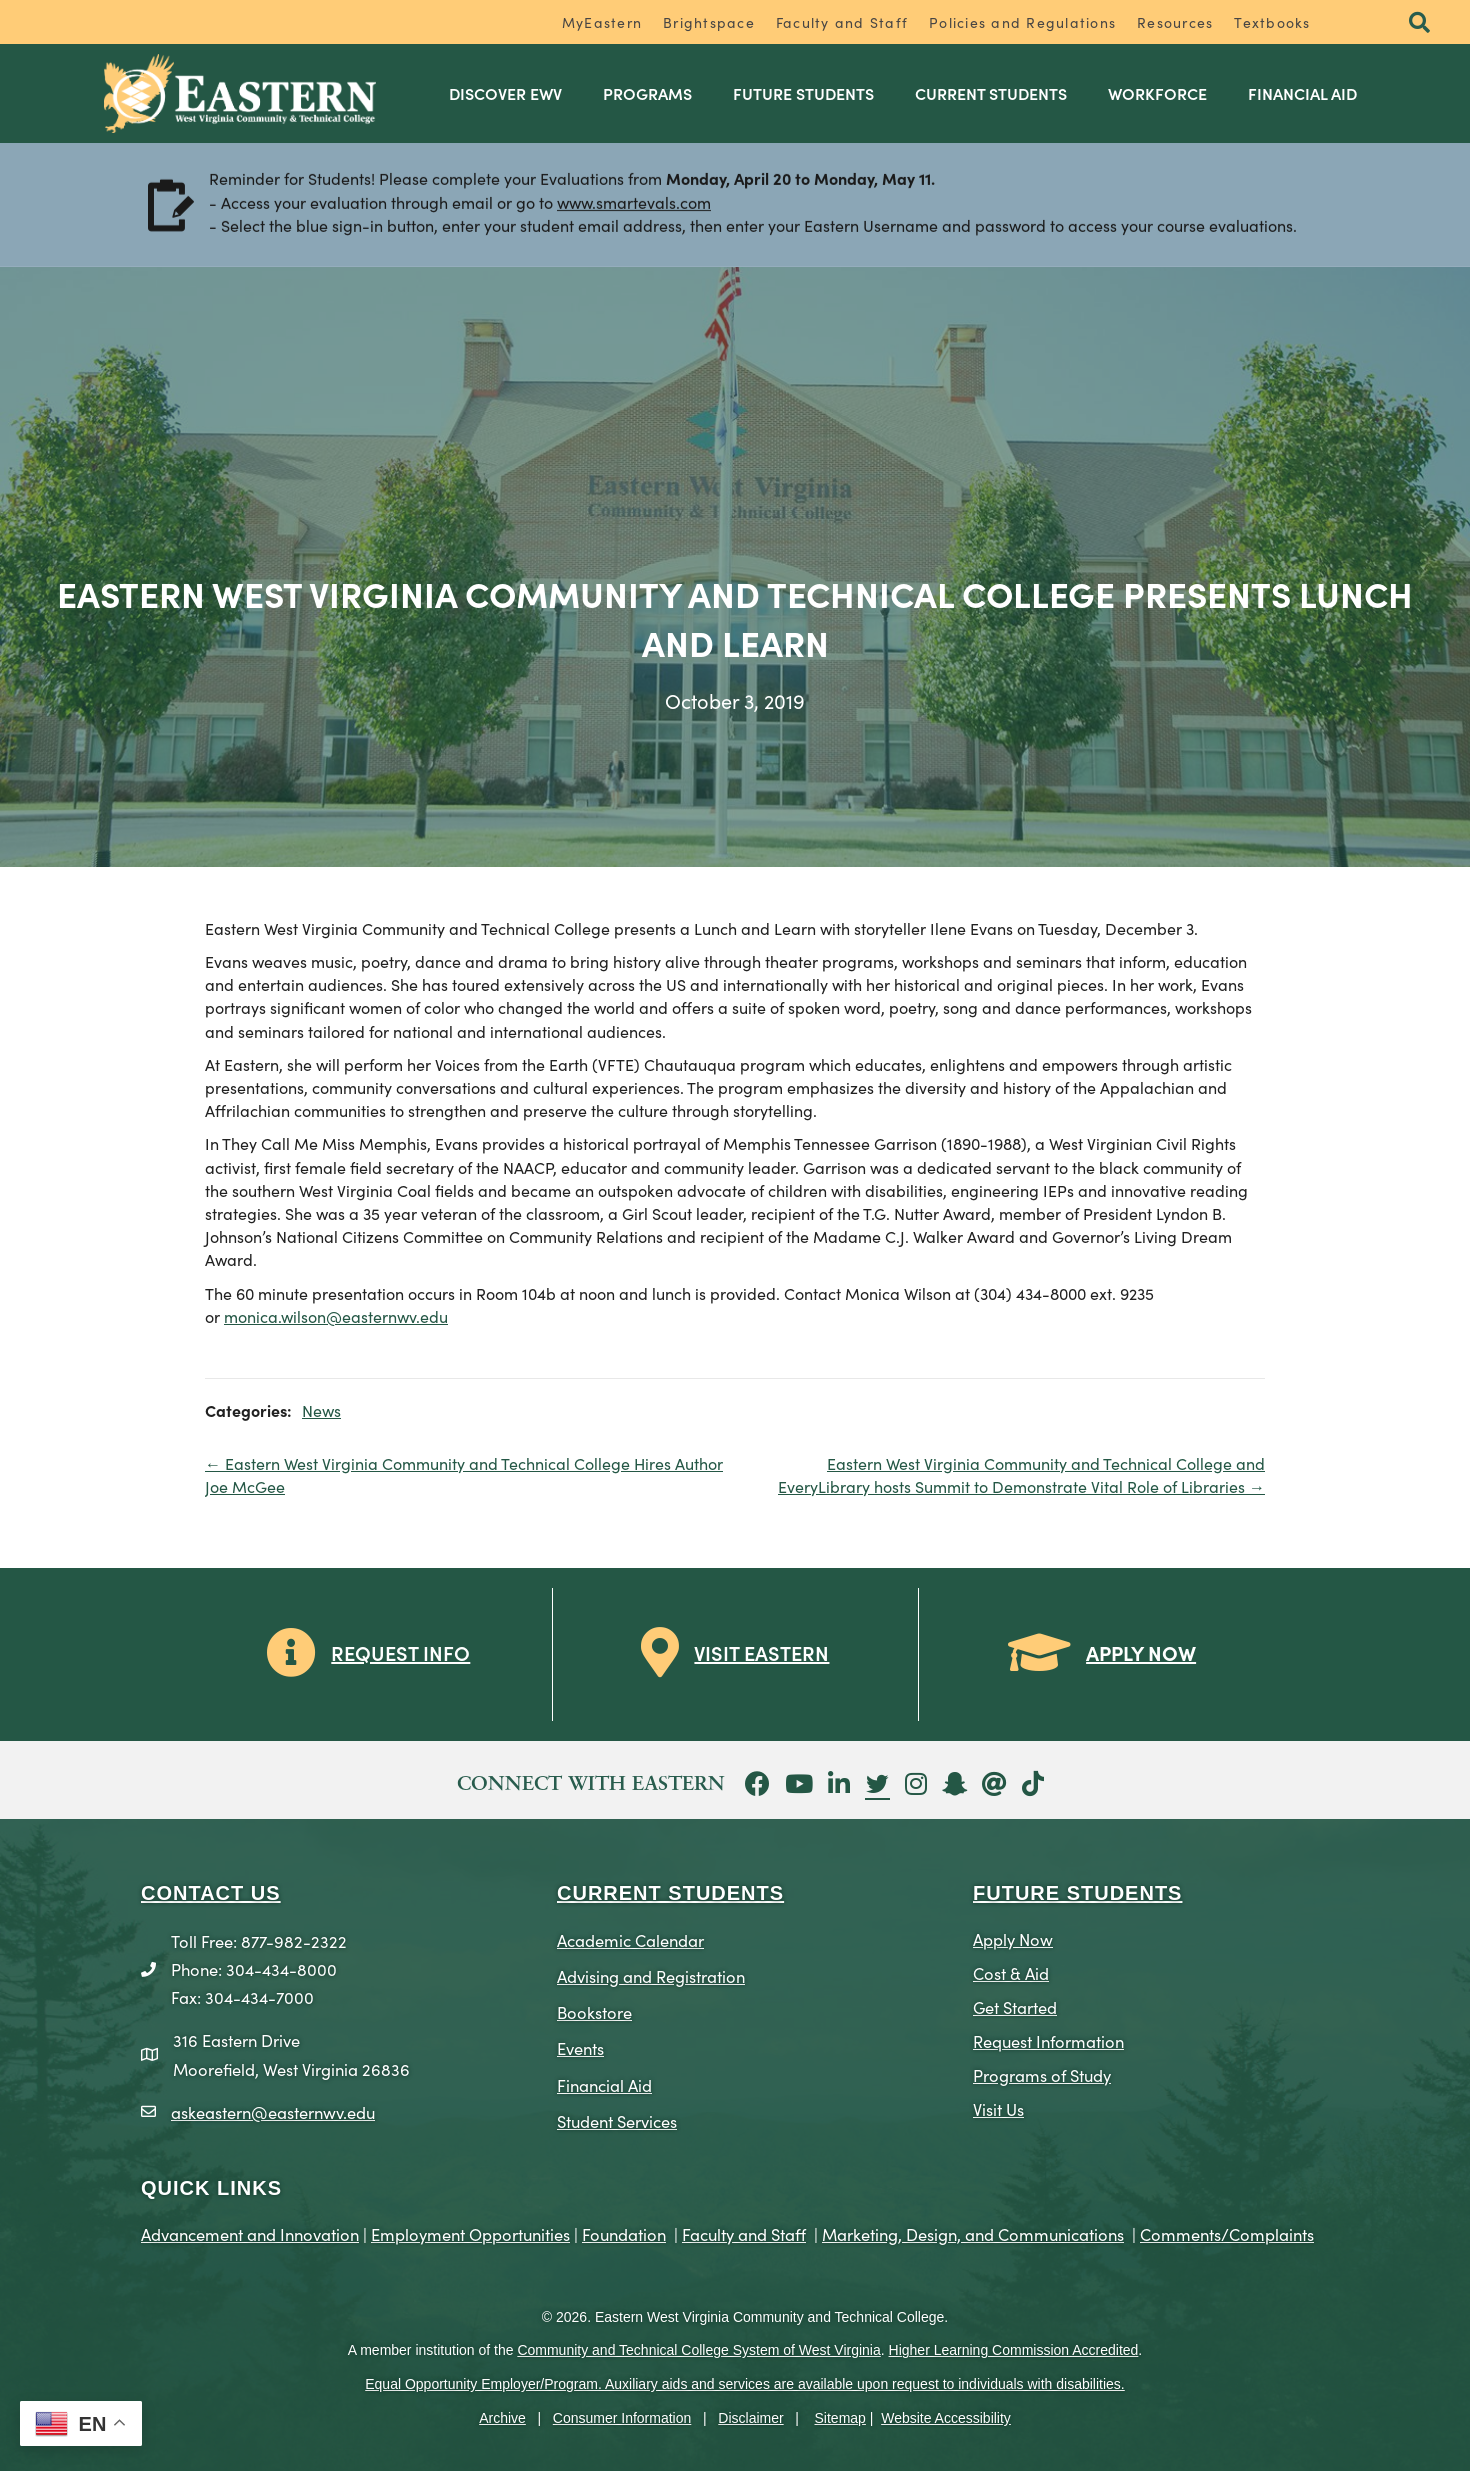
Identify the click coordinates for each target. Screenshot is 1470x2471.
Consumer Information (622, 2418)
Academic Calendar (630, 1939)
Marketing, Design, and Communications (973, 2233)
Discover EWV (505, 93)
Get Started (1015, 2006)
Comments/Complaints (1227, 2233)
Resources (1175, 22)
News (321, 1410)
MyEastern (602, 22)
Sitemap (840, 2418)
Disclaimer (750, 2418)
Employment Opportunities (470, 2233)
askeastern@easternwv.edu (273, 2111)
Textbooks (1272, 22)
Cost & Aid (1011, 1972)
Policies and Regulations (1022, 22)
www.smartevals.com (634, 204)
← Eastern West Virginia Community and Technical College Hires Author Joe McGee (464, 1474)
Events (580, 2047)
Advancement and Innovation (250, 2233)
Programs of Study (1042, 2074)
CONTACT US (211, 1893)
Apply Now (1013, 1938)
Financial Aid (1302, 93)
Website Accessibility (946, 2418)
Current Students (991, 93)
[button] (1419, 23)
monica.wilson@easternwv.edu (336, 1316)
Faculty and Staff (842, 22)
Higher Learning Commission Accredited (1014, 2350)
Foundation (624, 2233)
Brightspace (709, 22)
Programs (647, 93)
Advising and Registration (651, 1975)
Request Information (1048, 2040)
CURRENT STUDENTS (670, 1893)
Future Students (803, 93)
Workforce (1157, 93)
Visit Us (998, 2108)
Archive (502, 2418)
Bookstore (594, 2011)
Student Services (617, 2120)
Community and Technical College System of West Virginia (698, 2350)
